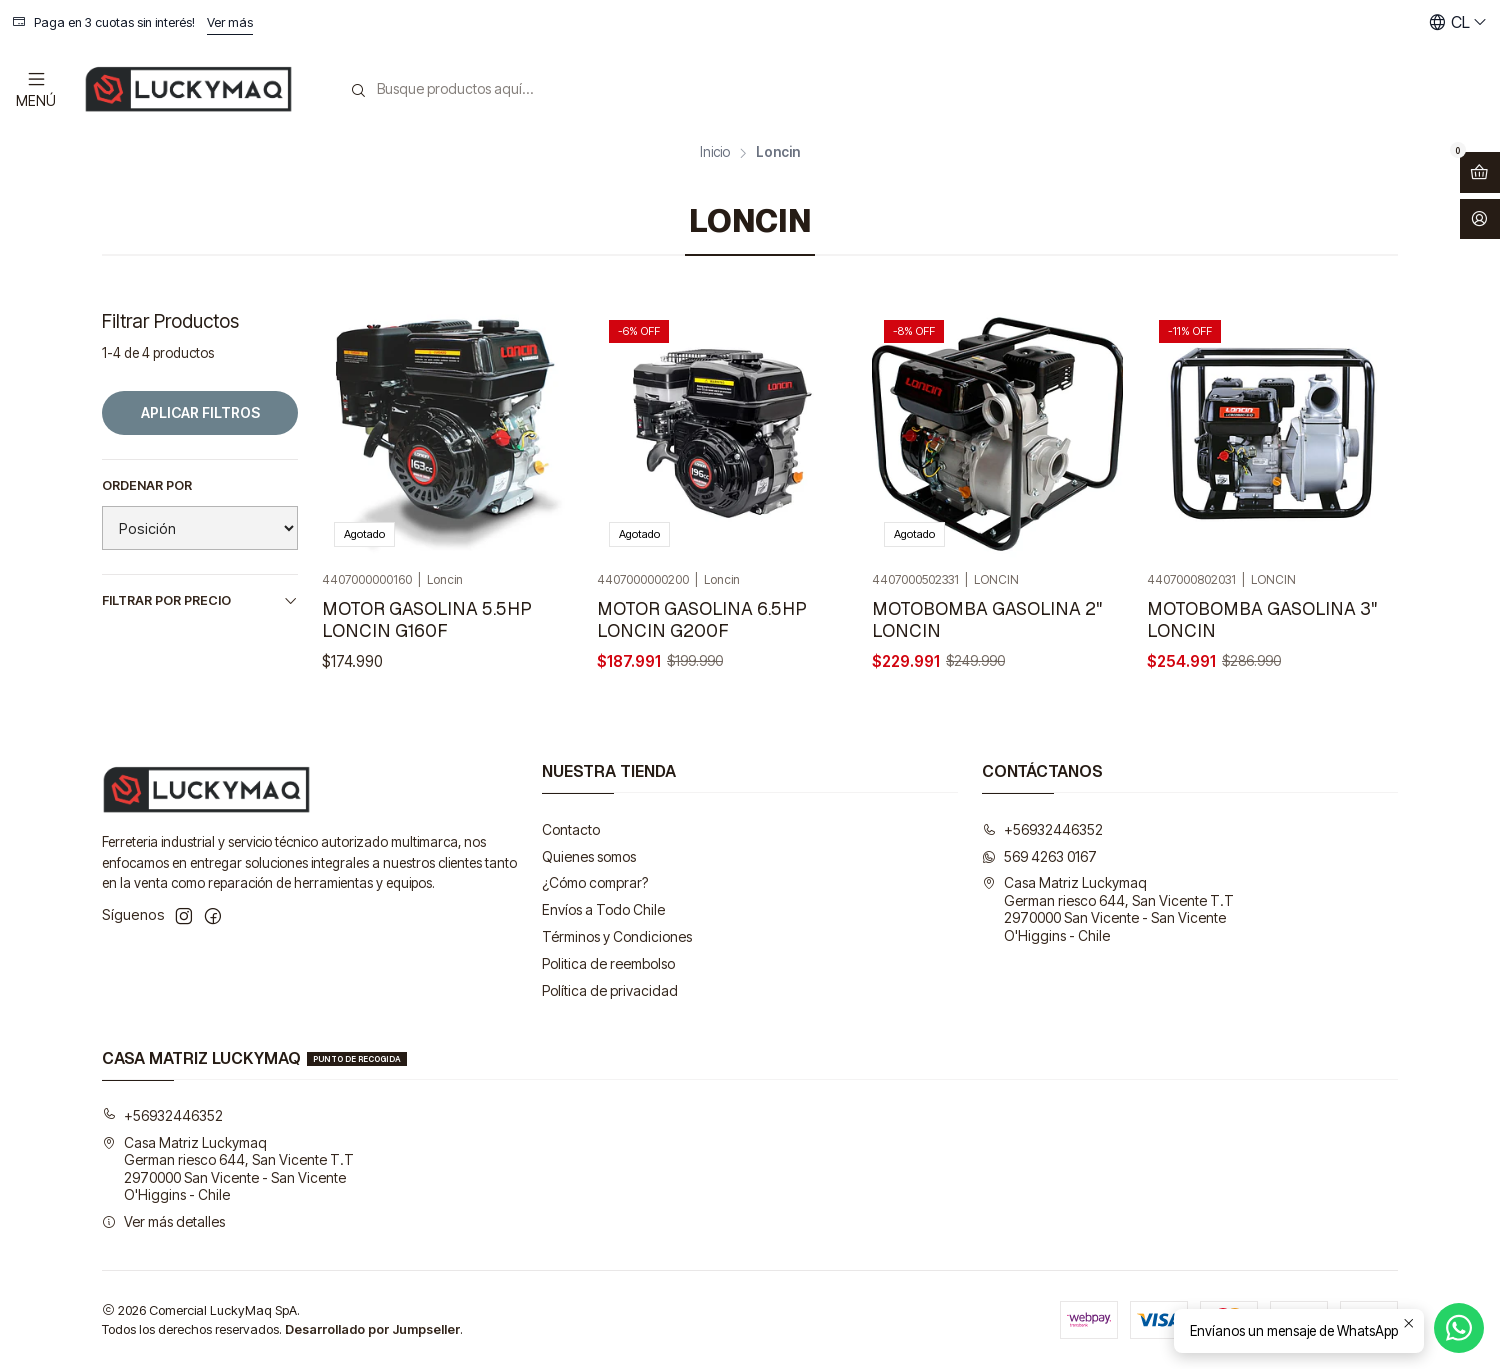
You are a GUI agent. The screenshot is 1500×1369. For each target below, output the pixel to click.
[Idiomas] (1458, 22)
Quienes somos (589, 856)
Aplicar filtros (200, 412)
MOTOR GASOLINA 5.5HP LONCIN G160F (427, 619)
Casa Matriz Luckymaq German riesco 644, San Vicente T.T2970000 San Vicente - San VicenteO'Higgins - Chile (1108, 909)
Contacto (571, 829)
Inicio (715, 153)
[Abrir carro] (1480, 172)
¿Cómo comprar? (595, 882)
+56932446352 (1042, 829)
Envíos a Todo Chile (603, 909)
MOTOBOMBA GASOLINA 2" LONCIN (987, 619)
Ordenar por (147, 485)
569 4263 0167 (1039, 856)
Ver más (230, 22)
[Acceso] (1480, 219)
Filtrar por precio (200, 601)
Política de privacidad (610, 990)
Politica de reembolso (608, 963)
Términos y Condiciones (617, 936)
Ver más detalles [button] (163, 1221)
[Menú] (36, 88)
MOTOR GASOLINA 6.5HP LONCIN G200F (702, 619)
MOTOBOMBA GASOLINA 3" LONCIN (1262, 619)
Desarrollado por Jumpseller (372, 1329)
